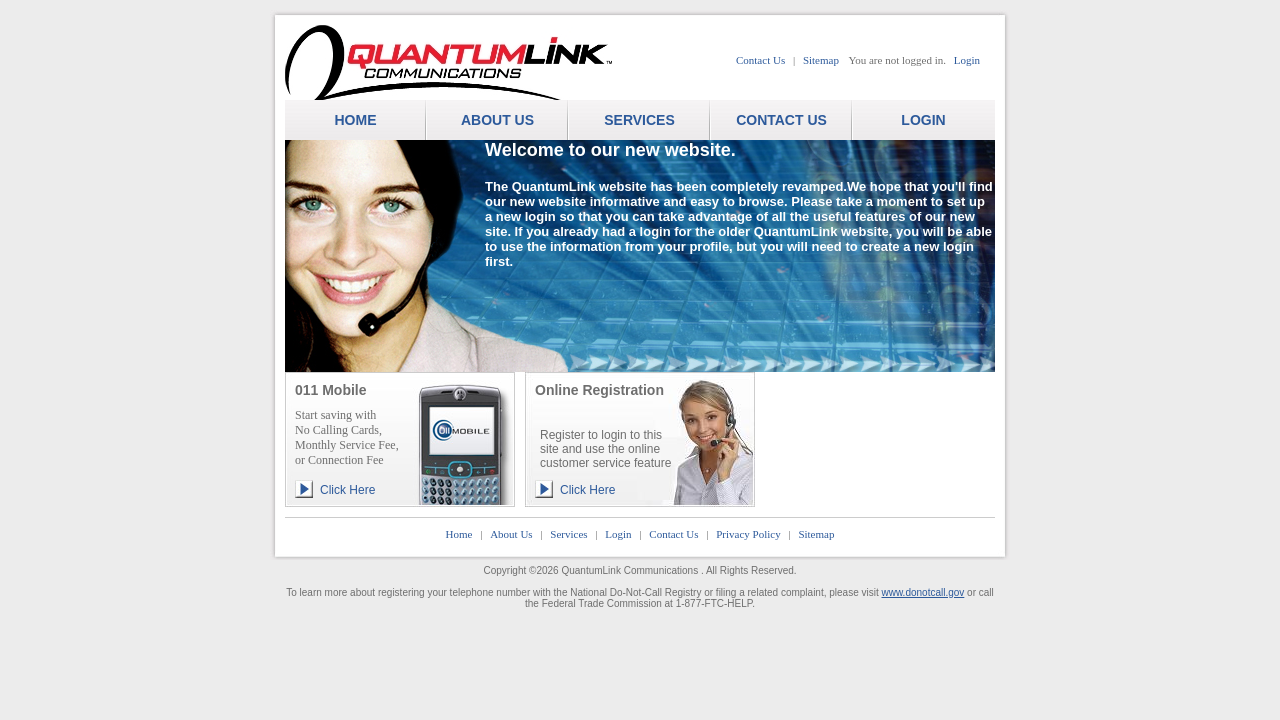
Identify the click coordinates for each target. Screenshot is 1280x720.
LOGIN (923, 120)
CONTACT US (781, 120)
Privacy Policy (748, 534)
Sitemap (821, 60)
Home (459, 534)
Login (967, 60)
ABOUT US (497, 120)
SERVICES (639, 120)
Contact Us (760, 60)
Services (568, 534)
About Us (511, 534)
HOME (356, 120)
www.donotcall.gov (923, 592)
